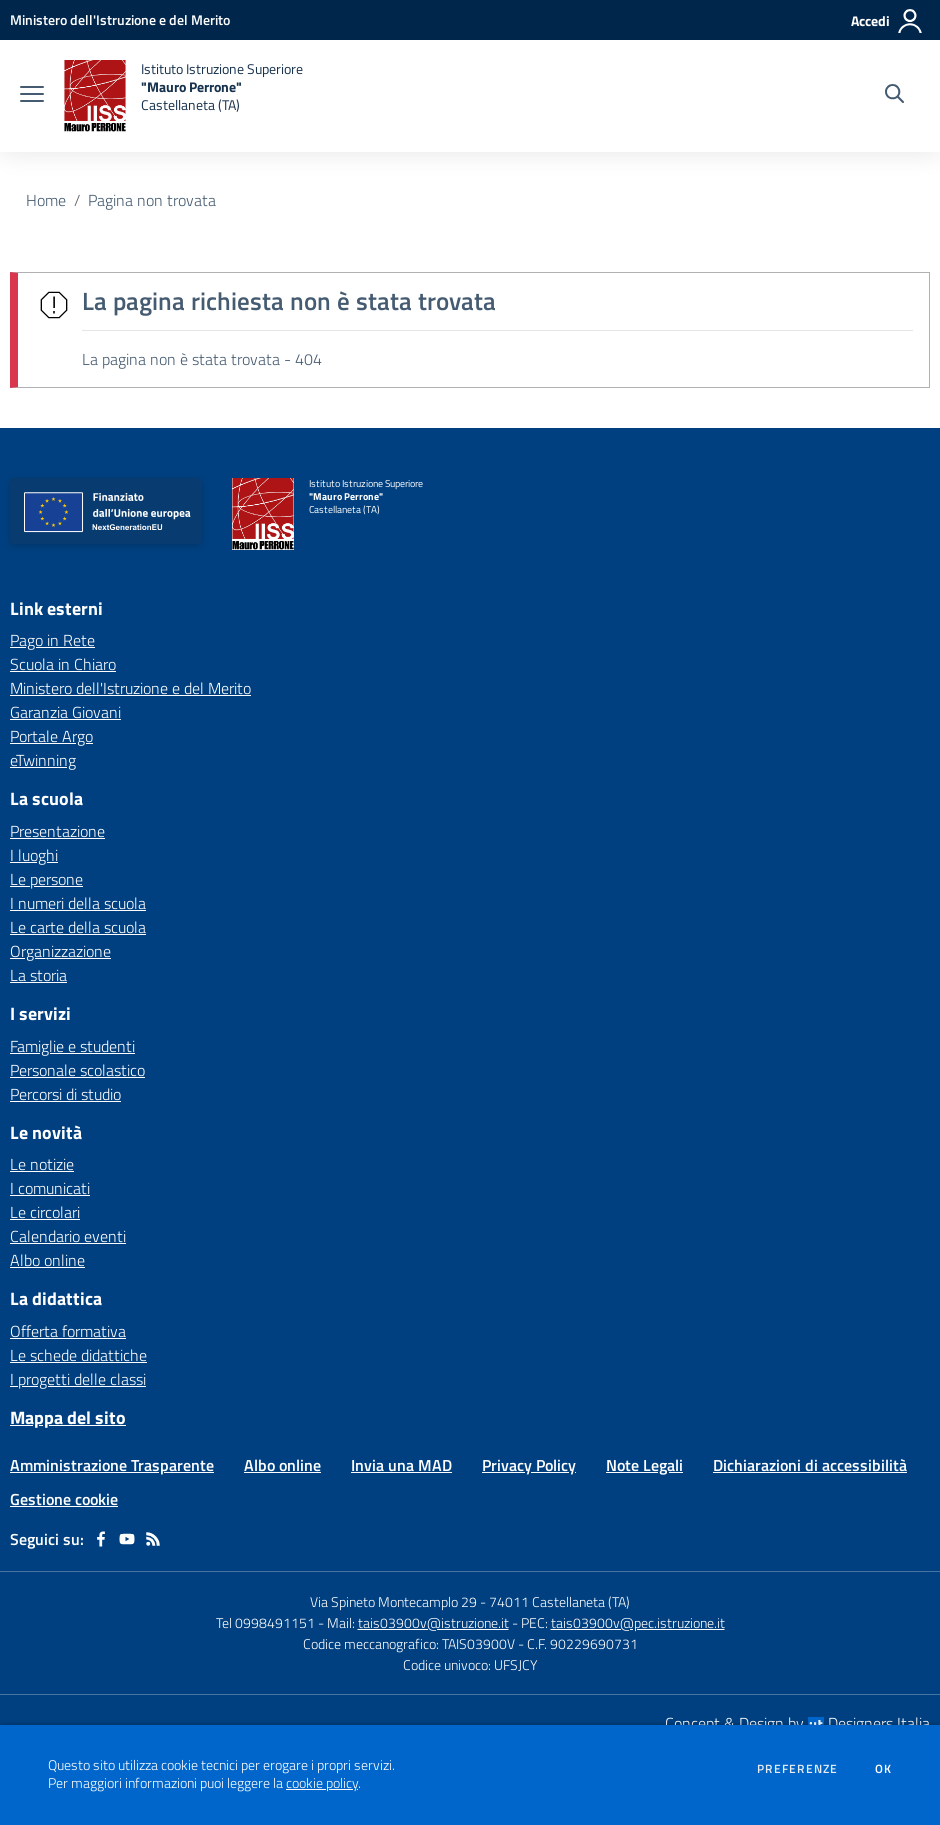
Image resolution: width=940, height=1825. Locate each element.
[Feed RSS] (153, 1539)
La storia (38, 975)
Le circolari (45, 1212)
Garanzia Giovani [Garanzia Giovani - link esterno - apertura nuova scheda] (65, 712)
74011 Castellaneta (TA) (559, 1601)
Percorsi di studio (65, 1094)
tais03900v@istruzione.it (433, 1622)
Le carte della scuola (78, 927)
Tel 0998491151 (267, 1622)
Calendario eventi (68, 1236)
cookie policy (322, 1783)
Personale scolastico (77, 1070)
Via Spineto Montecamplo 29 (393, 1601)
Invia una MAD (401, 1465)
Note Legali (644, 1465)
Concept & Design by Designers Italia (797, 1723)
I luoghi (34, 855)
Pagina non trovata (152, 200)
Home (46, 200)
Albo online (47, 1260)
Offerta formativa (68, 1331)
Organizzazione (60, 951)
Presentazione (57, 831)
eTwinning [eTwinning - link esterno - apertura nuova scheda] (43, 760)
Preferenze (797, 1769)
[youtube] (127, 1539)
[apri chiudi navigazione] (32, 96)
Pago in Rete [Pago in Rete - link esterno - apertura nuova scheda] (52, 640)
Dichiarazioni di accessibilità (810, 1465)
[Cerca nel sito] (894, 96)
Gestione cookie (64, 1499)
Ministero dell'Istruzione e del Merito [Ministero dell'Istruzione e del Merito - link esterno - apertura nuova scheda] (130, 688)
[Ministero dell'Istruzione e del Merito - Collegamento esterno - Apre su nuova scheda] (120, 19)
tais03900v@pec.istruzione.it (638, 1622)
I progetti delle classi (78, 1379)
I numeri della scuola (78, 903)
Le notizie (42, 1164)
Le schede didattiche (78, 1355)
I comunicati (50, 1188)
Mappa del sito (68, 1417)
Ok (884, 1769)
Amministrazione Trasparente (112, 1465)
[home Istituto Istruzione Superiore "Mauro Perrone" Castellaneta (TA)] (183, 96)
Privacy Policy (529, 1465)
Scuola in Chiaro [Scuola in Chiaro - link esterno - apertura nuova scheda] (63, 664)
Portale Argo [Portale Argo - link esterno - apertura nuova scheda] (51, 736)
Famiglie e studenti (72, 1046)
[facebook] (101, 1539)
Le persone (46, 879)
